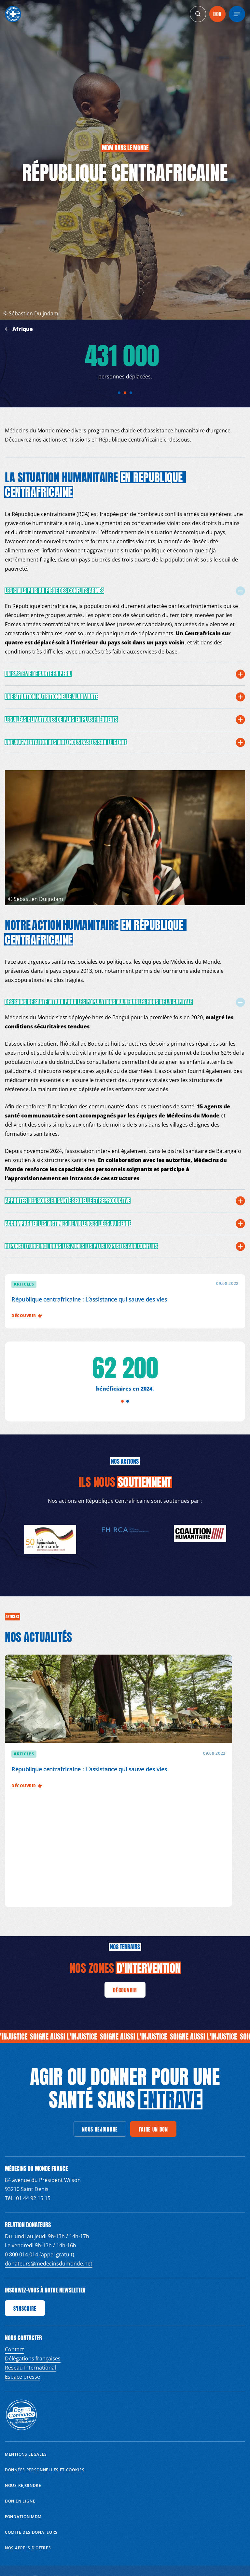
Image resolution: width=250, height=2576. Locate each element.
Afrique (23, 329)
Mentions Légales (26, 2454)
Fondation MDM (23, 2516)
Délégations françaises (33, 2358)
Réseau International (30, 2367)
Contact (14, 2349)
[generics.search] (198, 14)
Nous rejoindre (23, 2485)
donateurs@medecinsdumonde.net (48, 2263)
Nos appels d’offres (28, 2548)
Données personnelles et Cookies (45, 2470)
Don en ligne (20, 2501)
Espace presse (22, 2376)
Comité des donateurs (31, 2532)
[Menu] (237, 14)
